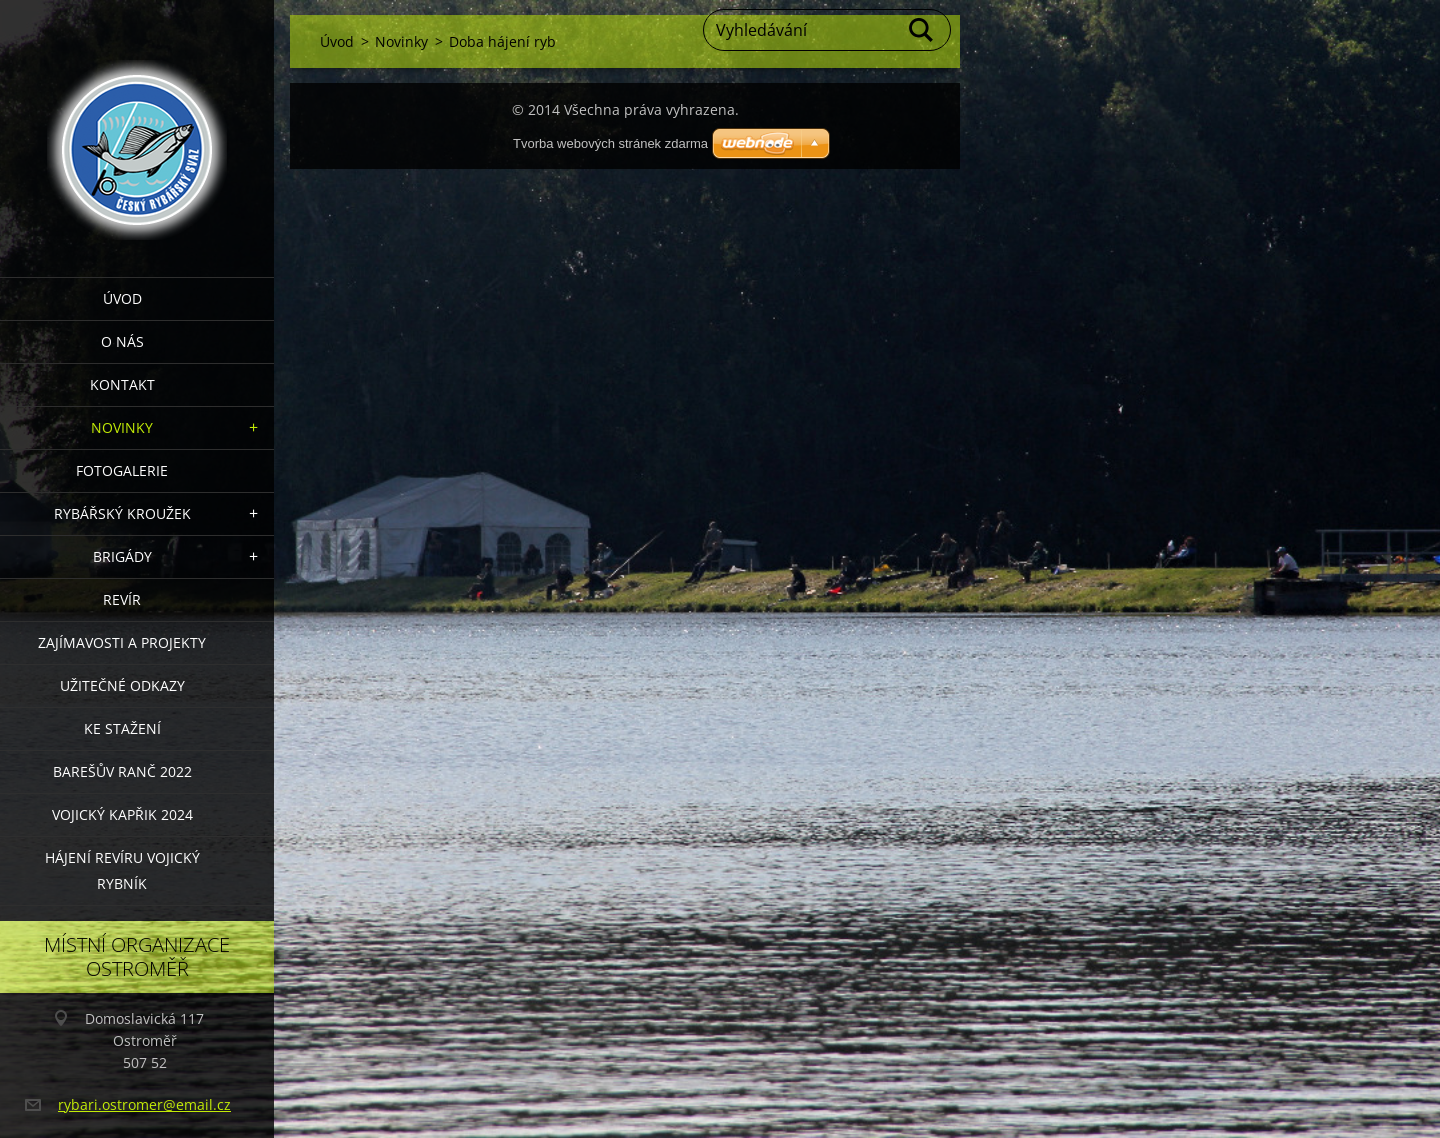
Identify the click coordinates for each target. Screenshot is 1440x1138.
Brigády (122, 556)
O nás (122, 341)
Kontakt (122, 384)
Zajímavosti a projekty (122, 642)
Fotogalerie (122, 470)
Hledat (922, 30)
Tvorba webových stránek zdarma (610, 143)
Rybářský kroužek (122, 513)
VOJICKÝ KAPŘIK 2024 (122, 814)
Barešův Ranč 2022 (122, 771)
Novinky (122, 427)
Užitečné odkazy (122, 685)
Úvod (122, 298)
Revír (122, 599)
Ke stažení (122, 728)
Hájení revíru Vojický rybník (122, 870)
